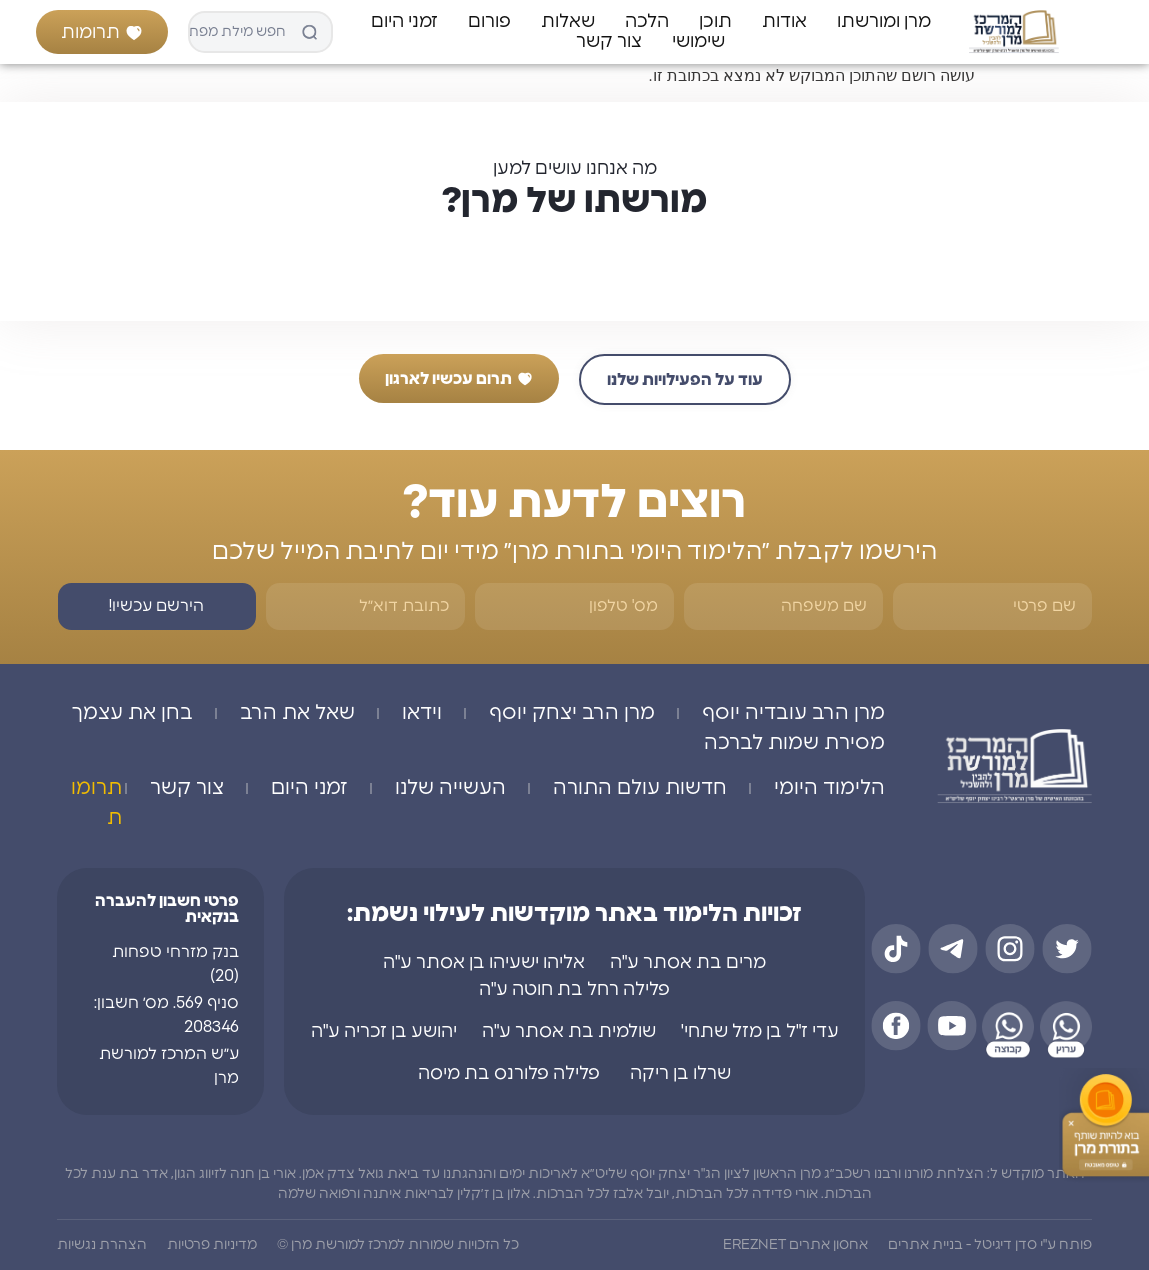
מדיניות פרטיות (212, 1245)
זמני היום (404, 22)
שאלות (568, 22)
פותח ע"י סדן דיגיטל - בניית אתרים (990, 1245)
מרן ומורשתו (884, 22)
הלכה (647, 22)
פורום (489, 22)
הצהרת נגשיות (102, 1245)
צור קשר (609, 42)
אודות (784, 22)
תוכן (715, 22)
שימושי (698, 42)
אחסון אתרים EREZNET (795, 1245)
